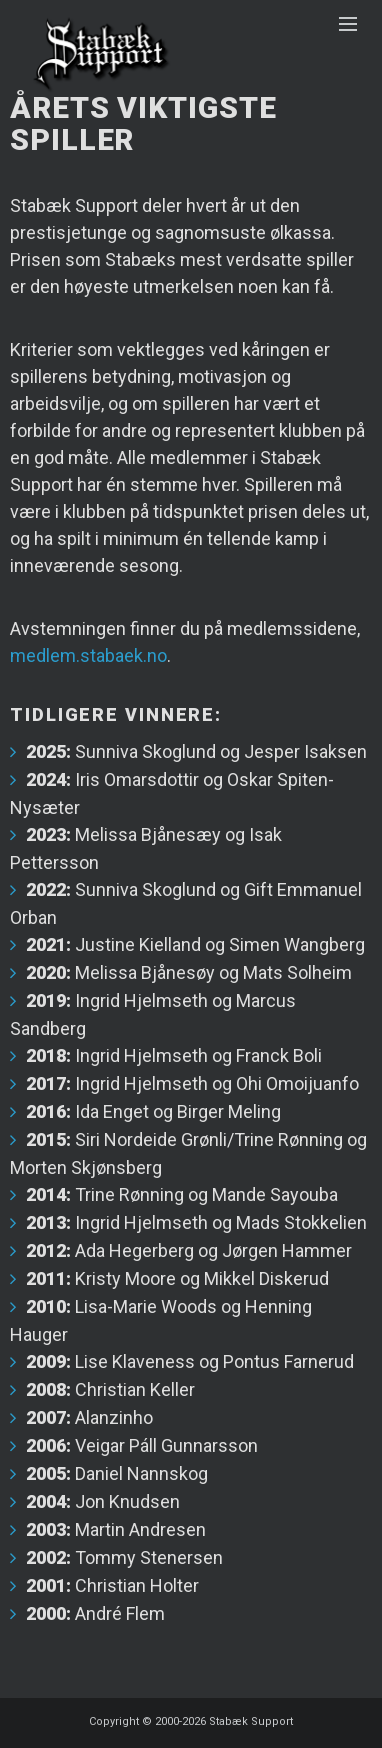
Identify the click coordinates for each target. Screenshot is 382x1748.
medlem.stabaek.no (88, 655)
